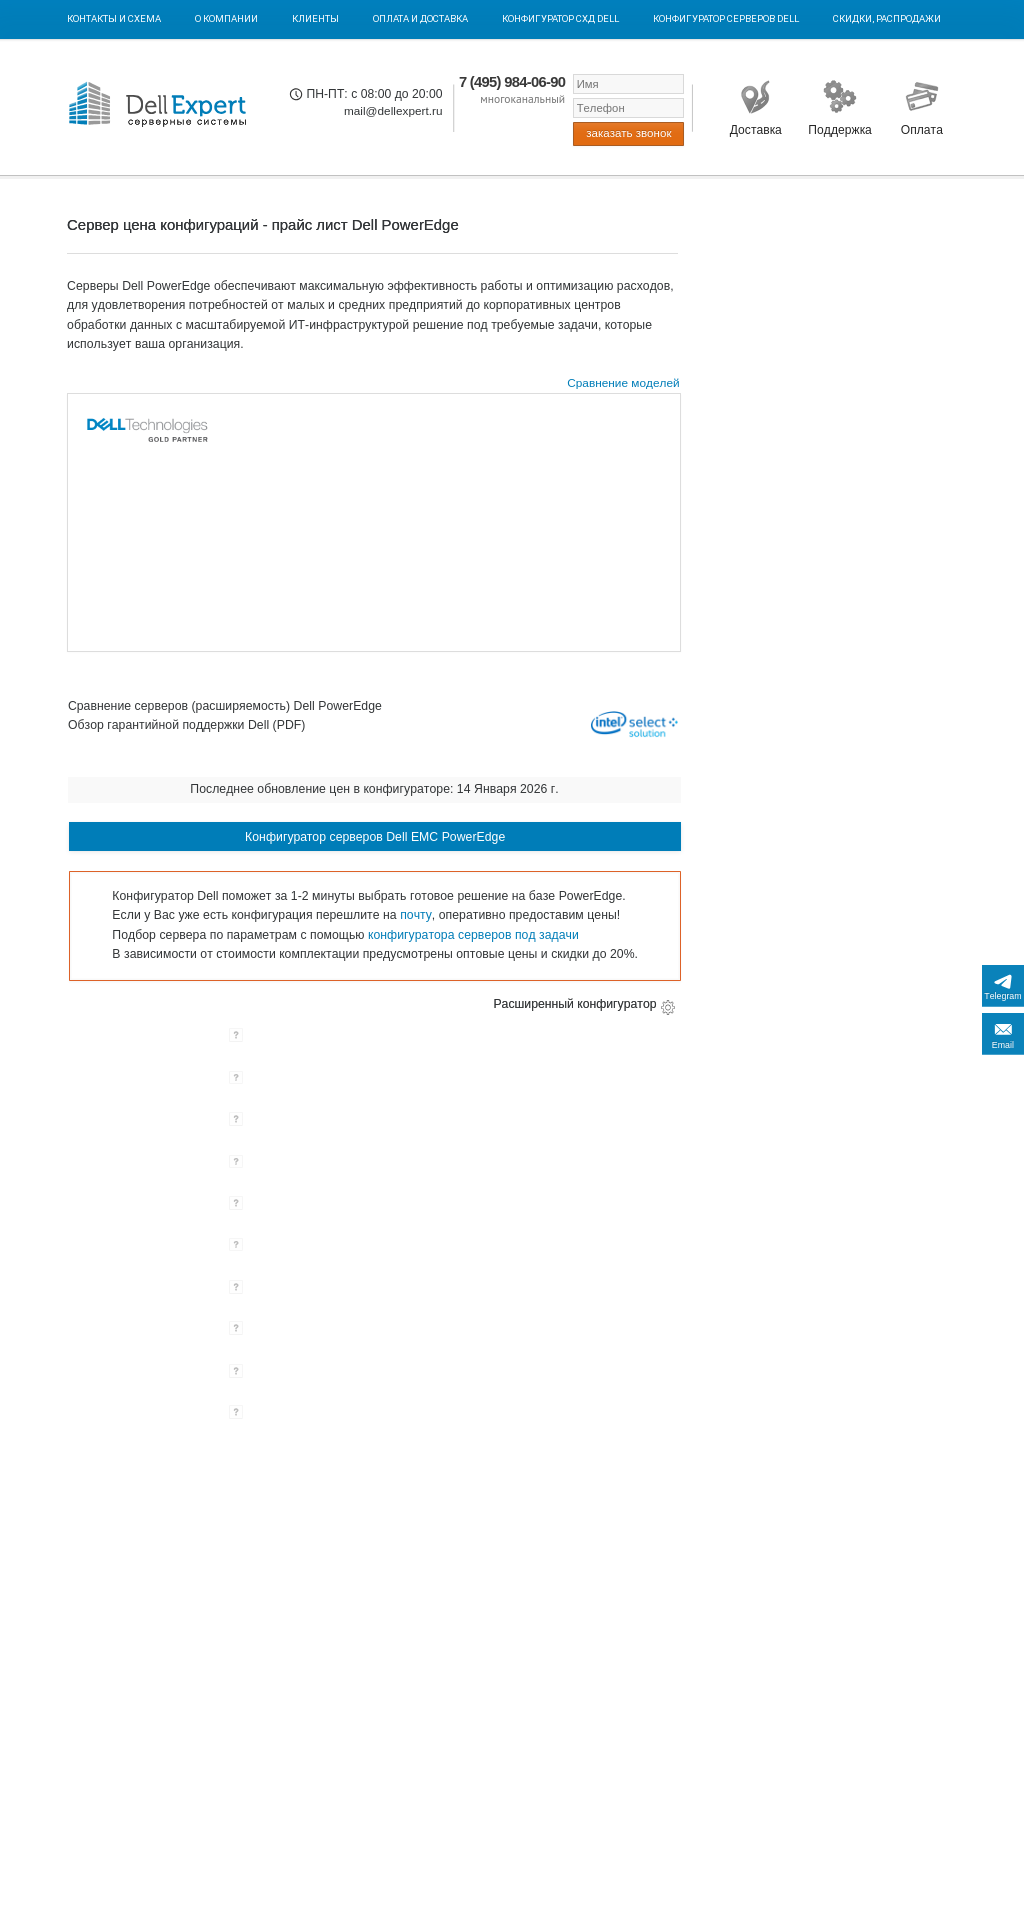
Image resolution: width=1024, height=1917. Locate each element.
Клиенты (315, 18)
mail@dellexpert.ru (393, 110)
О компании (226, 18)
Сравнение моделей (623, 383)
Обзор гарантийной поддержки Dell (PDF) (187, 725)
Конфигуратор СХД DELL (560, 18)
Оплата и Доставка (420, 18)
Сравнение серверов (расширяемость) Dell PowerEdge (225, 706)
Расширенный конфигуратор (574, 1004)
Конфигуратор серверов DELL (726, 18)
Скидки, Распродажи (887, 18)
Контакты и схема (114, 18)
